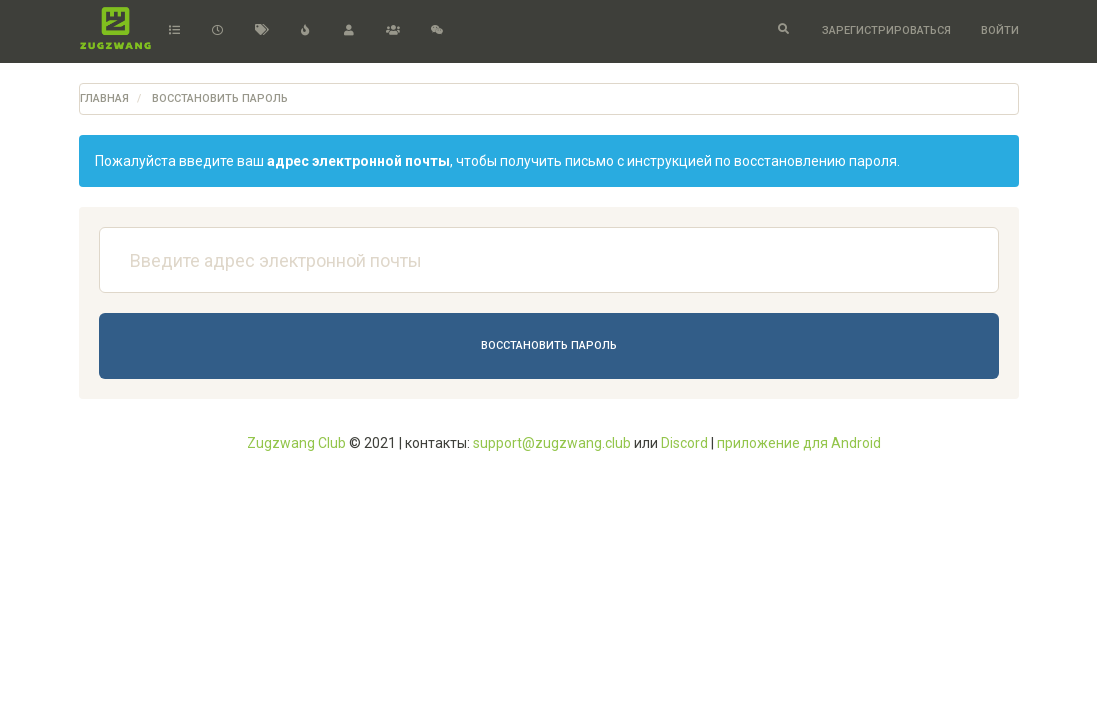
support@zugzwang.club (552, 443)
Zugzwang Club (296, 443)
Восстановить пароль (549, 345)
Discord (684, 443)
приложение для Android (799, 443)
